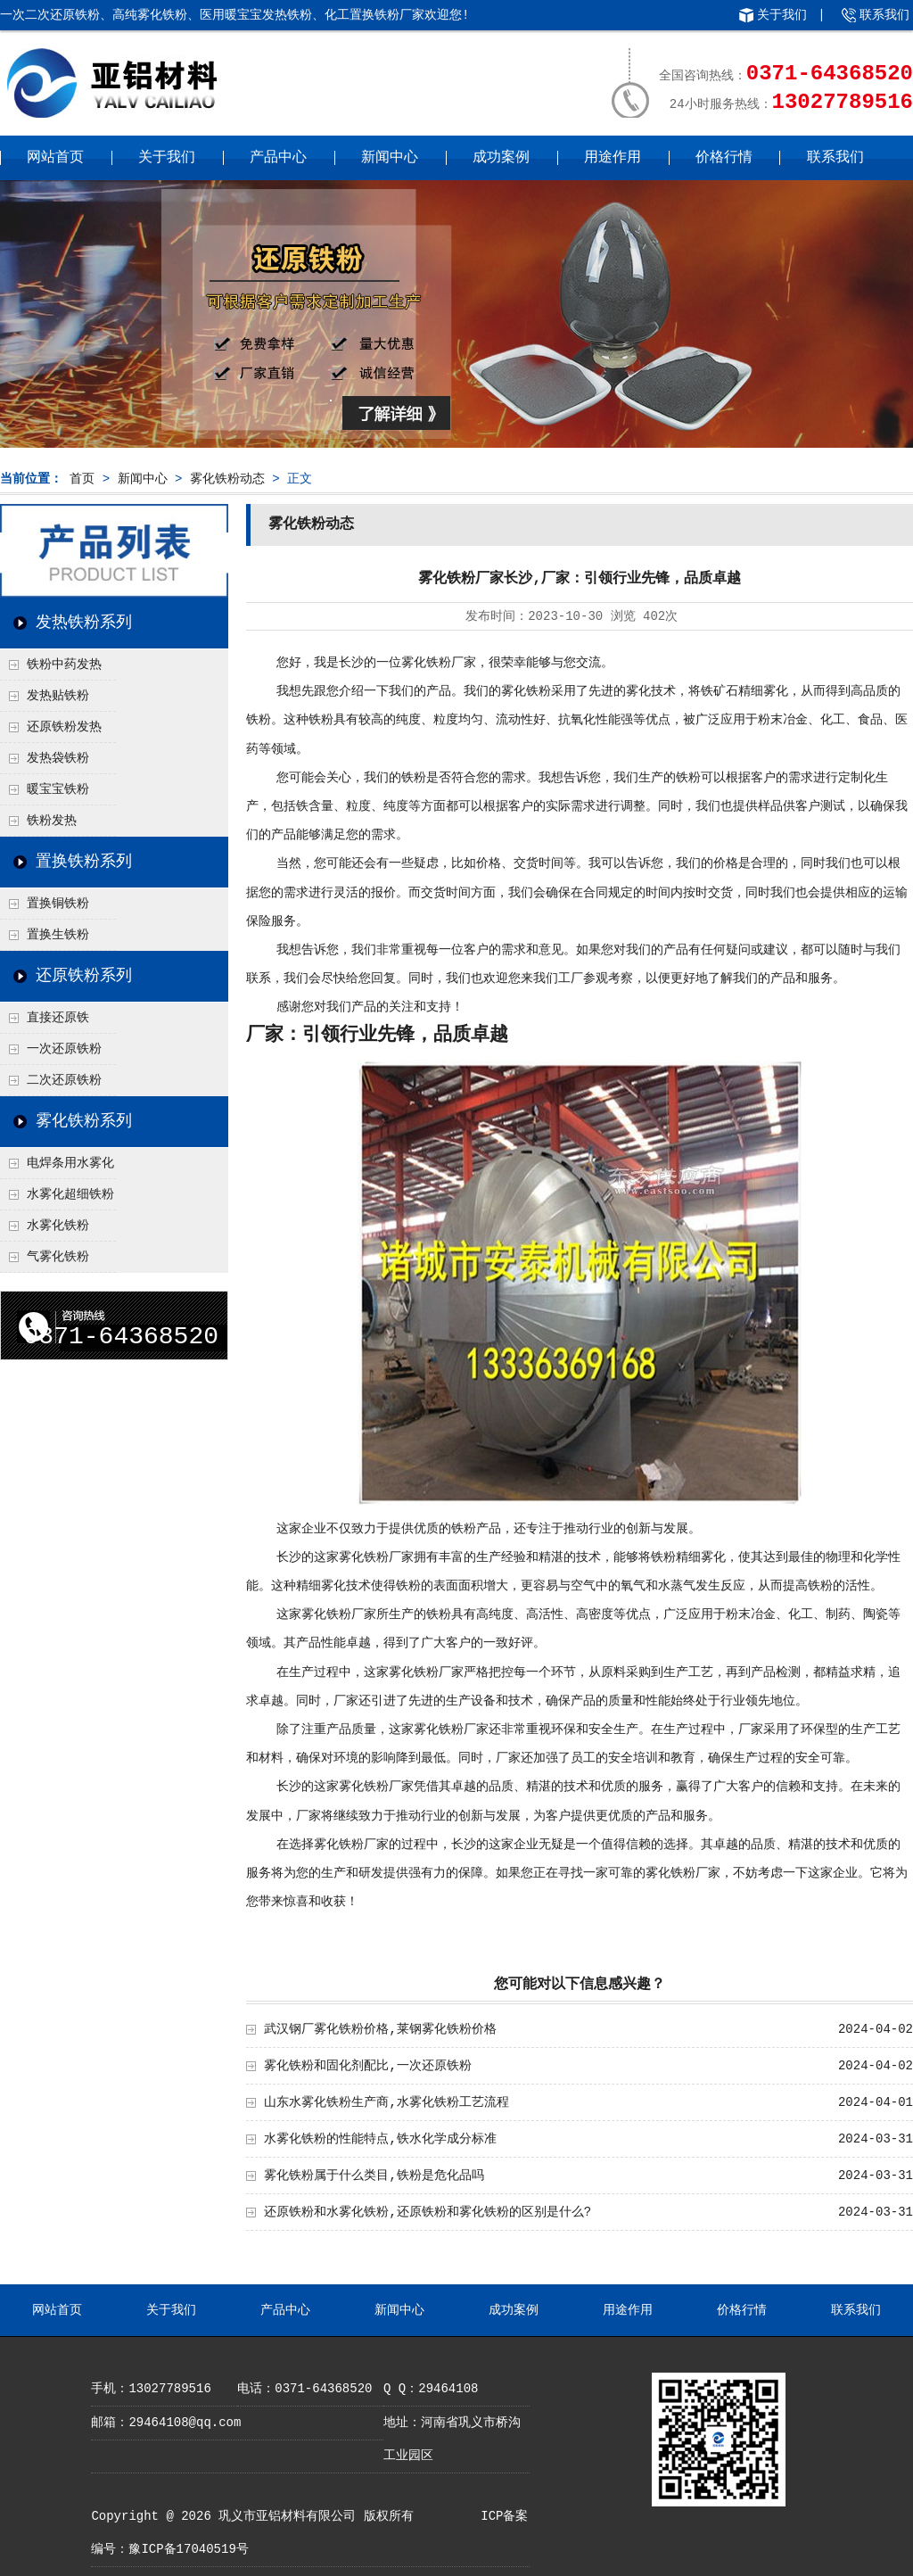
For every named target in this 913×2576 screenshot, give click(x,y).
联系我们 (884, 15)
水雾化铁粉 (58, 1225)
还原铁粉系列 (84, 976)
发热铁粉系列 (84, 623)
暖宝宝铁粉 (58, 789)
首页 (82, 479)
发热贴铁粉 (58, 696)
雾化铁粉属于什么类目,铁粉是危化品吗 (373, 2175)
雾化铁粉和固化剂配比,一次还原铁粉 (367, 2066)
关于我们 (782, 15)
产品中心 (278, 158)
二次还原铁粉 (64, 1080)
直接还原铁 (58, 1018)
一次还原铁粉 (64, 1049)
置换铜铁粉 (58, 903)
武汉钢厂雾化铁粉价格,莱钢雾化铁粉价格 (380, 2029)
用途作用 (612, 158)
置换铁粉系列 (84, 862)
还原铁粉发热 (64, 727)
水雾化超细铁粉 (70, 1194)
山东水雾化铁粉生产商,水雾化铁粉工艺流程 (386, 2102)
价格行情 (724, 158)
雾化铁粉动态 (227, 479)
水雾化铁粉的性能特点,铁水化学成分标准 (380, 2139)
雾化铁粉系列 (84, 1121)
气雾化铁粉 (58, 1257)
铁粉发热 (52, 820)
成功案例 (501, 158)
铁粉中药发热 (64, 664)
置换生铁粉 (58, 935)
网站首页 (55, 158)
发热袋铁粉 (58, 758)
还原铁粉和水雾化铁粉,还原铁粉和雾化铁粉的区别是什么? (427, 2212)
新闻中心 (389, 158)
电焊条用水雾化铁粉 (57, 1167)
